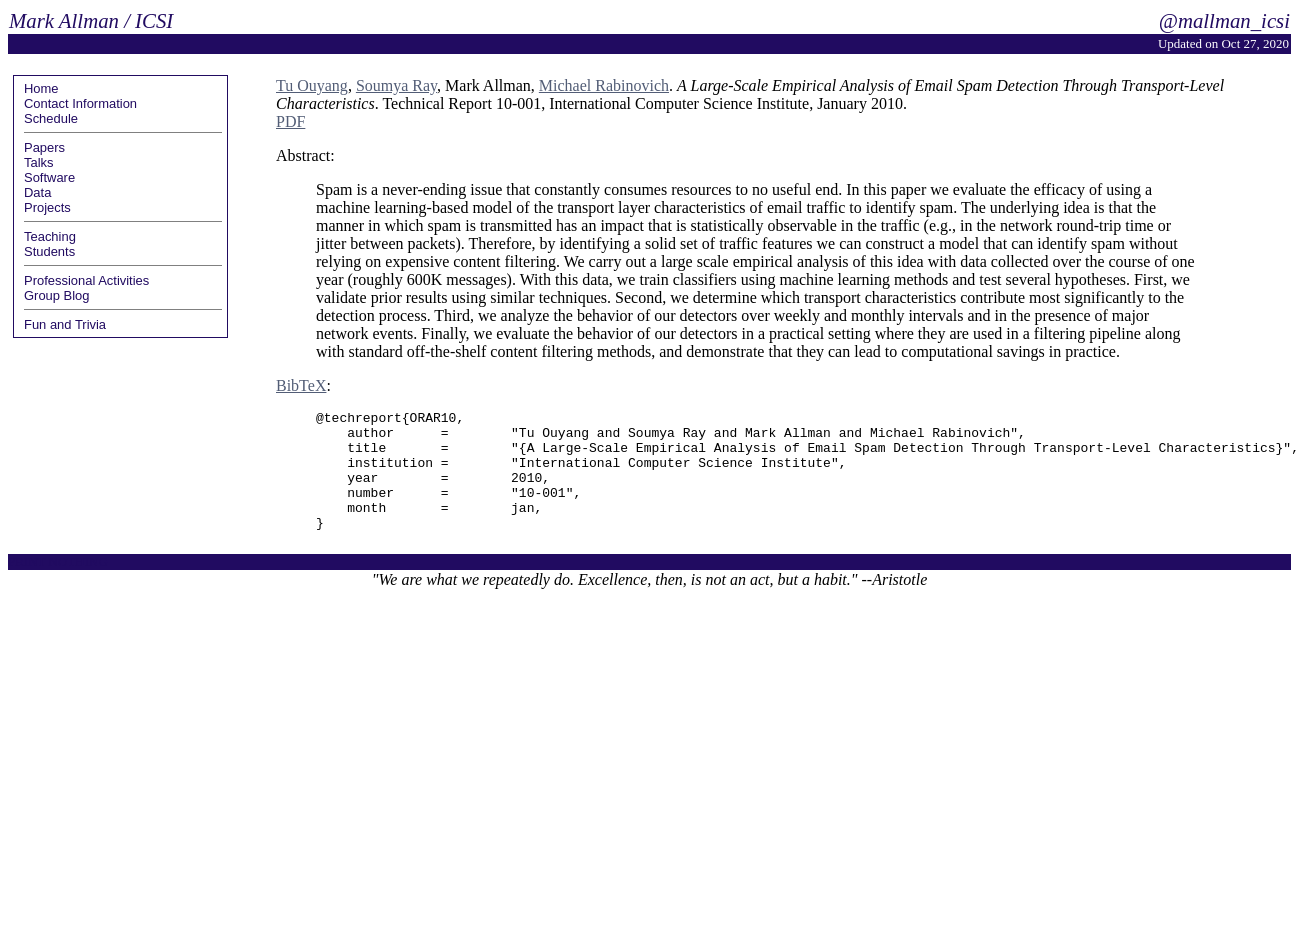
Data (37, 192)
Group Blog (57, 295)
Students (49, 251)
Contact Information (80, 103)
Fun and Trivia (65, 324)
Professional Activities (86, 280)
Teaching (50, 236)
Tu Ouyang (312, 85)
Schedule (51, 118)
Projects (47, 207)
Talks (39, 162)
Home (41, 88)
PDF (290, 121)
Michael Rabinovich (604, 85)
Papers (44, 147)
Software (49, 177)
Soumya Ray (396, 85)
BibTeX (301, 385)
